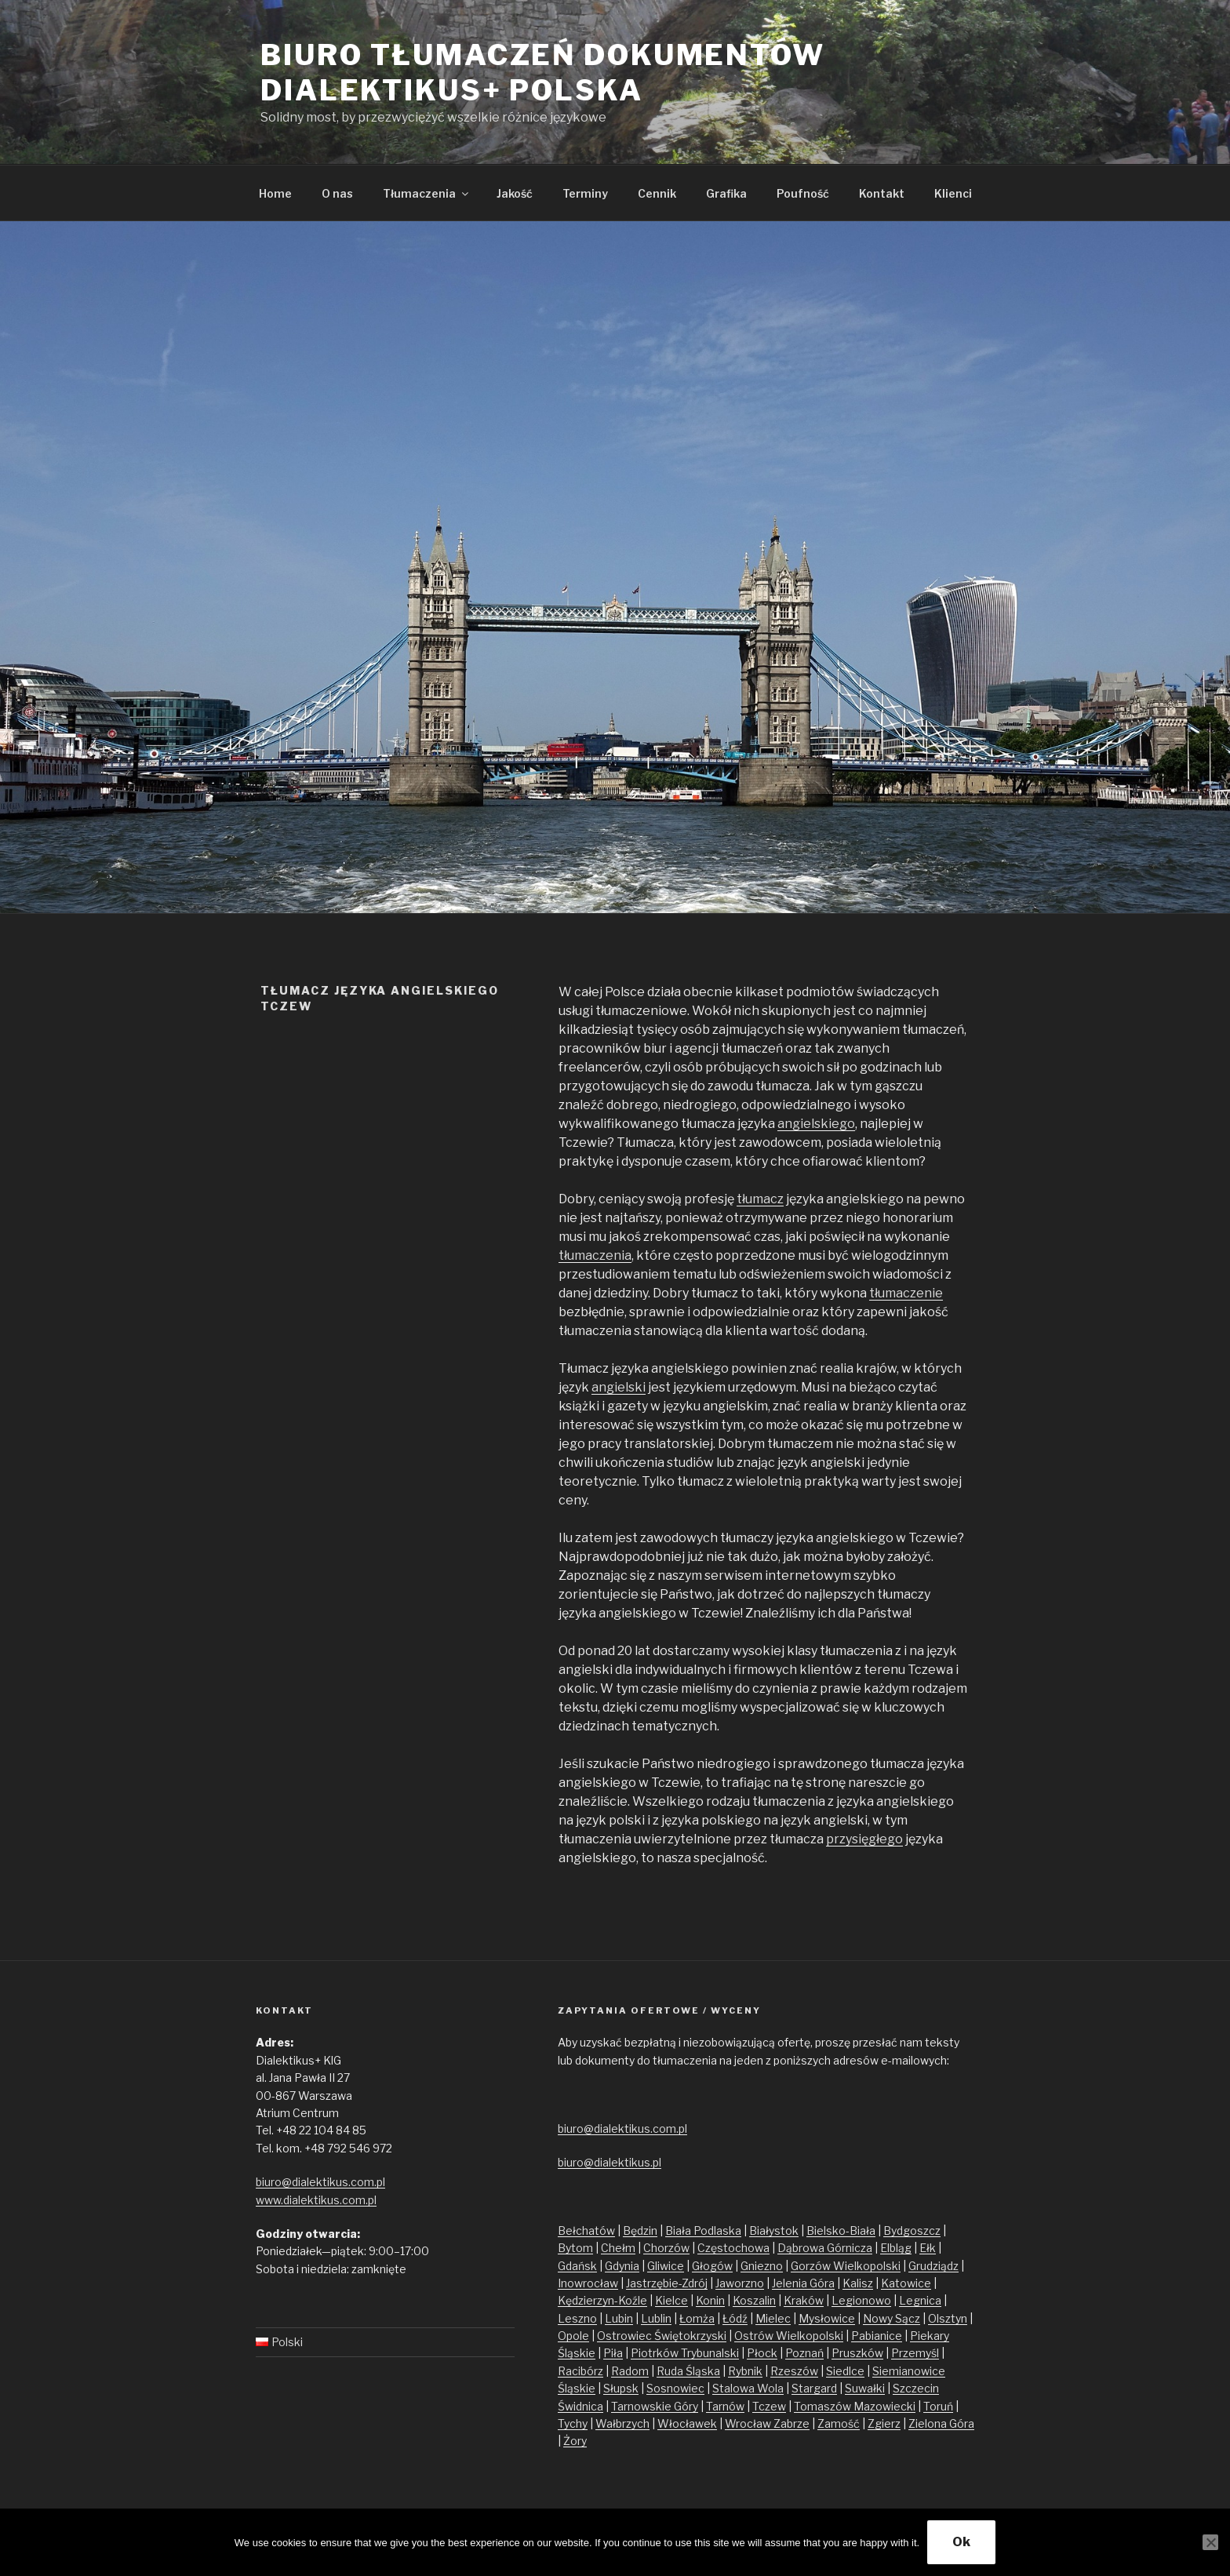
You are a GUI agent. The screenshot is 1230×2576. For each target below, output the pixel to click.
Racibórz (580, 2371)
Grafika (726, 193)
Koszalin (754, 2300)
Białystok (774, 2230)
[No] (1210, 2542)
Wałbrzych (622, 2423)
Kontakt (881, 193)
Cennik (657, 193)
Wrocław (749, 2423)
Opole (573, 2335)
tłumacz (760, 1199)
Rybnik (745, 2371)
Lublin (656, 2318)
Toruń (938, 2406)
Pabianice (876, 2335)
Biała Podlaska (703, 2230)
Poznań (804, 2353)
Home (275, 193)
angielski (618, 1387)
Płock (762, 2353)
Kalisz (857, 2283)
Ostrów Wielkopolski (788, 2335)
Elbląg (896, 2247)
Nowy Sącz (891, 2318)
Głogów (712, 2265)
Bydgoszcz (912, 2230)
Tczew (769, 2406)
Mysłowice (827, 2318)
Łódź (735, 2318)
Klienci (953, 193)
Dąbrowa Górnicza (824, 2247)
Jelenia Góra (803, 2283)
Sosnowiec (675, 2388)
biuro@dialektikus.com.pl (320, 2182)
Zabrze (791, 2423)
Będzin (640, 2230)
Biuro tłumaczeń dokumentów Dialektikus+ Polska (542, 72)
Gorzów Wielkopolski (846, 2265)
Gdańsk (577, 2265)
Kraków (804, 2300)
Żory (575, 2440)
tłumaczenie (906, 1293)
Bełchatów (586, 2230)
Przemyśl (915, 2353)
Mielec (773, 2318)
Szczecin (916, 2388)
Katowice (906, 2283)
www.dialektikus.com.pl (316, 2200)
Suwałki (865, 2388)
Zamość (838, 2423)
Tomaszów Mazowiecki (854, 2406)
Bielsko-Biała (840, 2230)
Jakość (515, 193)
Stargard (814, 2388)
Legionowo (861, 2300)
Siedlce (845, 2371)
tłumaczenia (595, 1255)
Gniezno (762, 2265)
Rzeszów (794, 2371)
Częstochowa (733, 2247)
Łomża (697, 2318)
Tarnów (725, 2406)
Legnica (920, 2300)
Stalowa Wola (748, 2388)
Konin (710, 2300)
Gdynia (622, 2265)
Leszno (577, 2318)
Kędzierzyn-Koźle (602, 2300)
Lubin (619, 2318)
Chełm (618, 2247)
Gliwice (665, 2265)
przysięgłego (864, 1839)
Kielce (671, 2300)
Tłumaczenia (427, 193)
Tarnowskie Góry (654, 2406)
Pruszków (857, 2353)
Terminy (585, 193)
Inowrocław (588, 2283)
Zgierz (884, 2423)
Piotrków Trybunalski (685, 2353)
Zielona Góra (941, 2423)
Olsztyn (947, 2318)
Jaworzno (739, 2283)
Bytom (575, 2247)
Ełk (927, 2247)
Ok (961, 2541)
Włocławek (687, 2423)
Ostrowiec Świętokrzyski (661, 2335)
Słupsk (621, 2388)
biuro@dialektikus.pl (609, 2162)
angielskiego (816, 1123)
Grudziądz (933, 2265)
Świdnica (580, 2406)
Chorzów (666, 2247)
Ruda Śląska (688, 2371)
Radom (630, 2371)
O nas (337, 193)
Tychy (573, 2423)
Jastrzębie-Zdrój (667, 2283)
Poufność (803, 193)
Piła (613, 2353)
